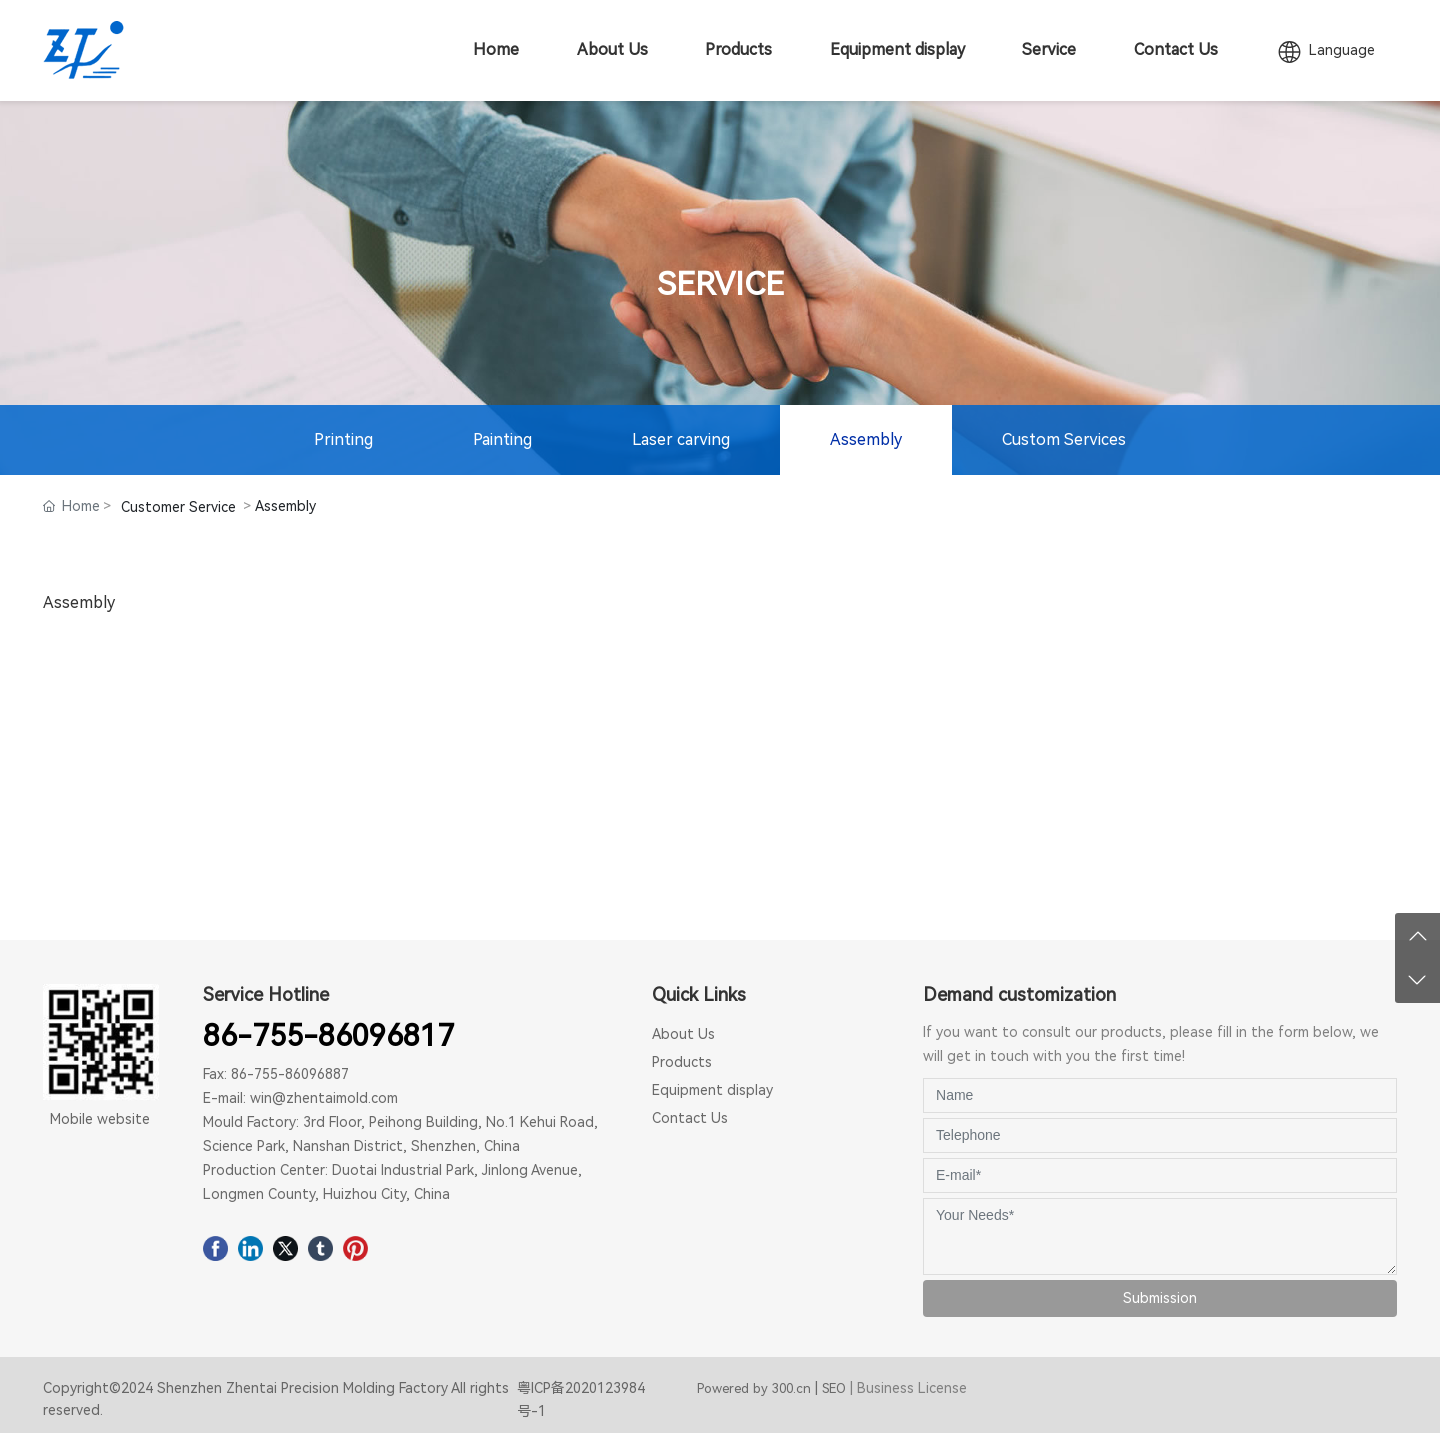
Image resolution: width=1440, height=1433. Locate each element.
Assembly (866, 439)
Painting (502, 439)
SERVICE (720, 283)
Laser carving (681, 439)
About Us (683, 1034)
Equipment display (712, 1090)
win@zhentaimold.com (324, 1098)
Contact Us (690, 1118)
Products (682, 1062)
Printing (343, 439)
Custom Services (1064, 439)
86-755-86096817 (328, 1035)
